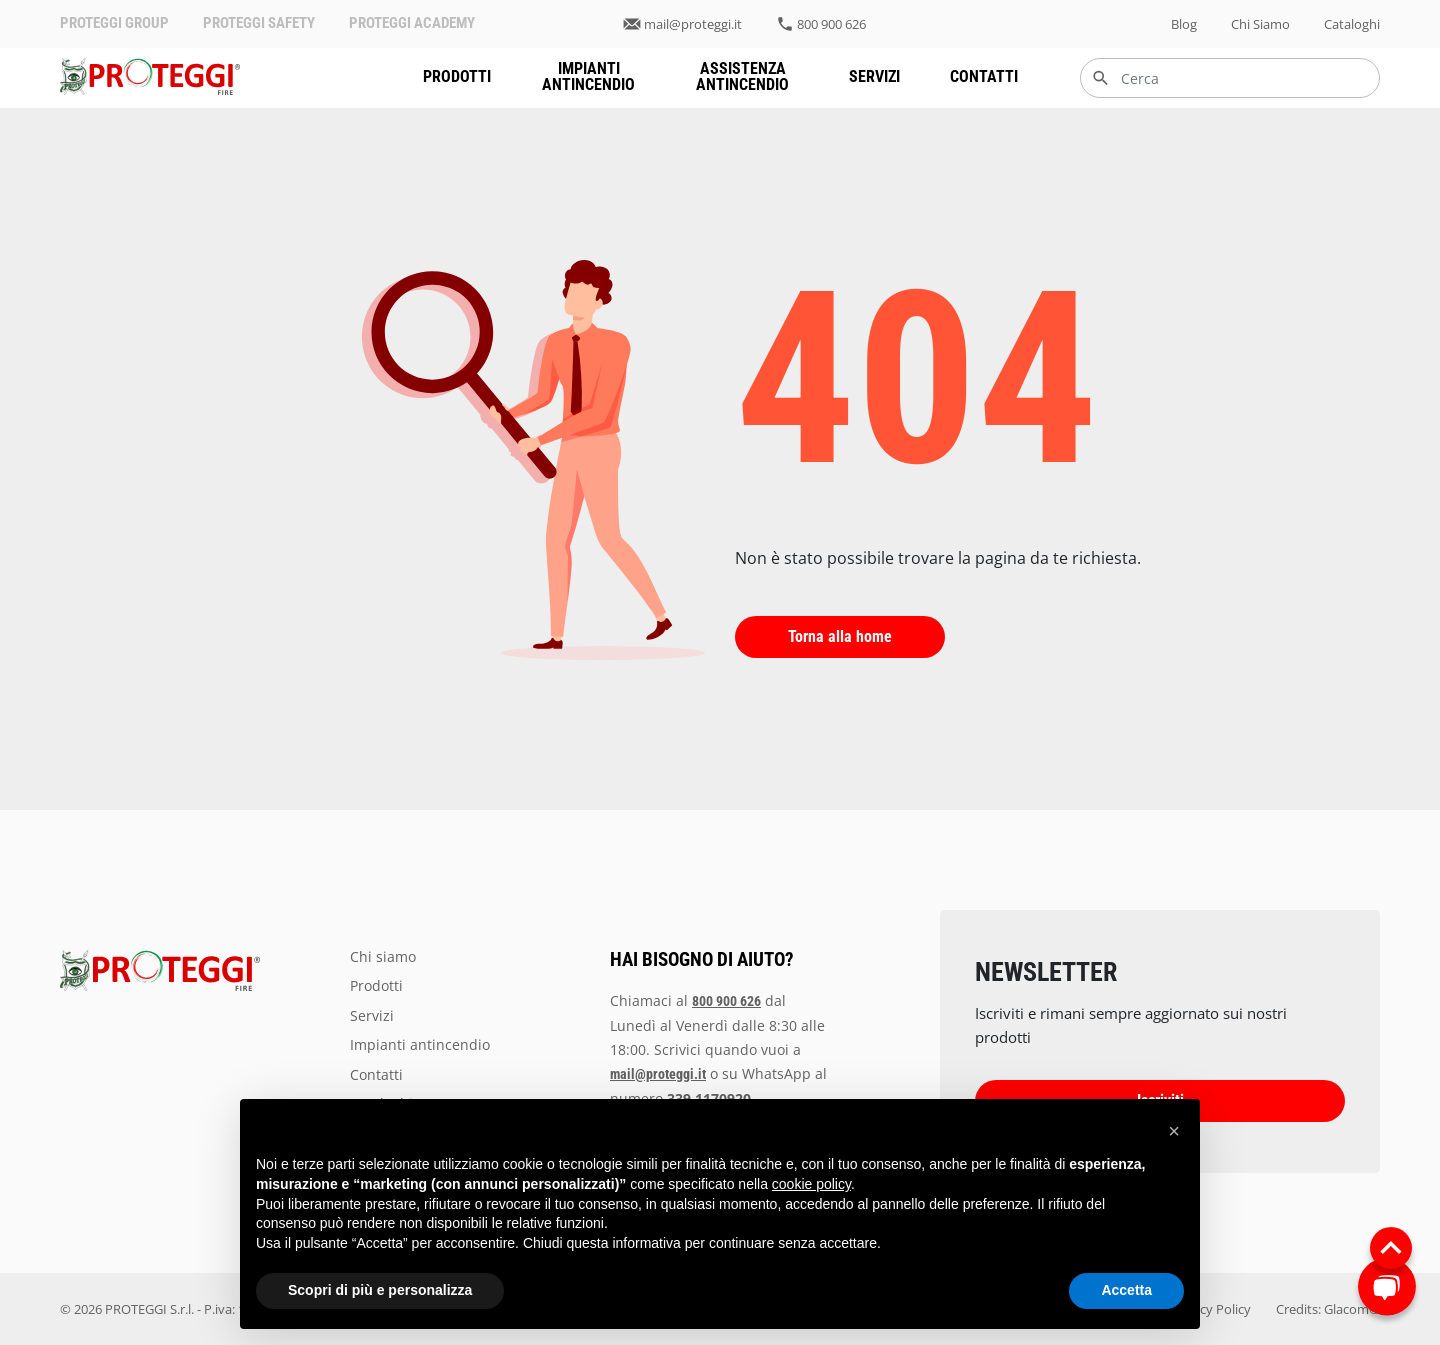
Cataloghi (1352, 24)
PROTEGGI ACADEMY (412, 23)
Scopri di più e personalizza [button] (380, 1290)
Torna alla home (840, 636)
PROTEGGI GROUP (114, 23)
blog (1184, 24)
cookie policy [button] (811, 1184)
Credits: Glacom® (1328, 1309)
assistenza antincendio (742, 76)
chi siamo (1260, 24)
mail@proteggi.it (693, 24)
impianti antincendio (588, 76)
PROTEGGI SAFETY (259, 23)
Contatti (984, 76)
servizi (874, 76)
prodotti (457, 76)
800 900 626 (831, 24)
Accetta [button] (1126, 1290)
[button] (1174, 1131)
